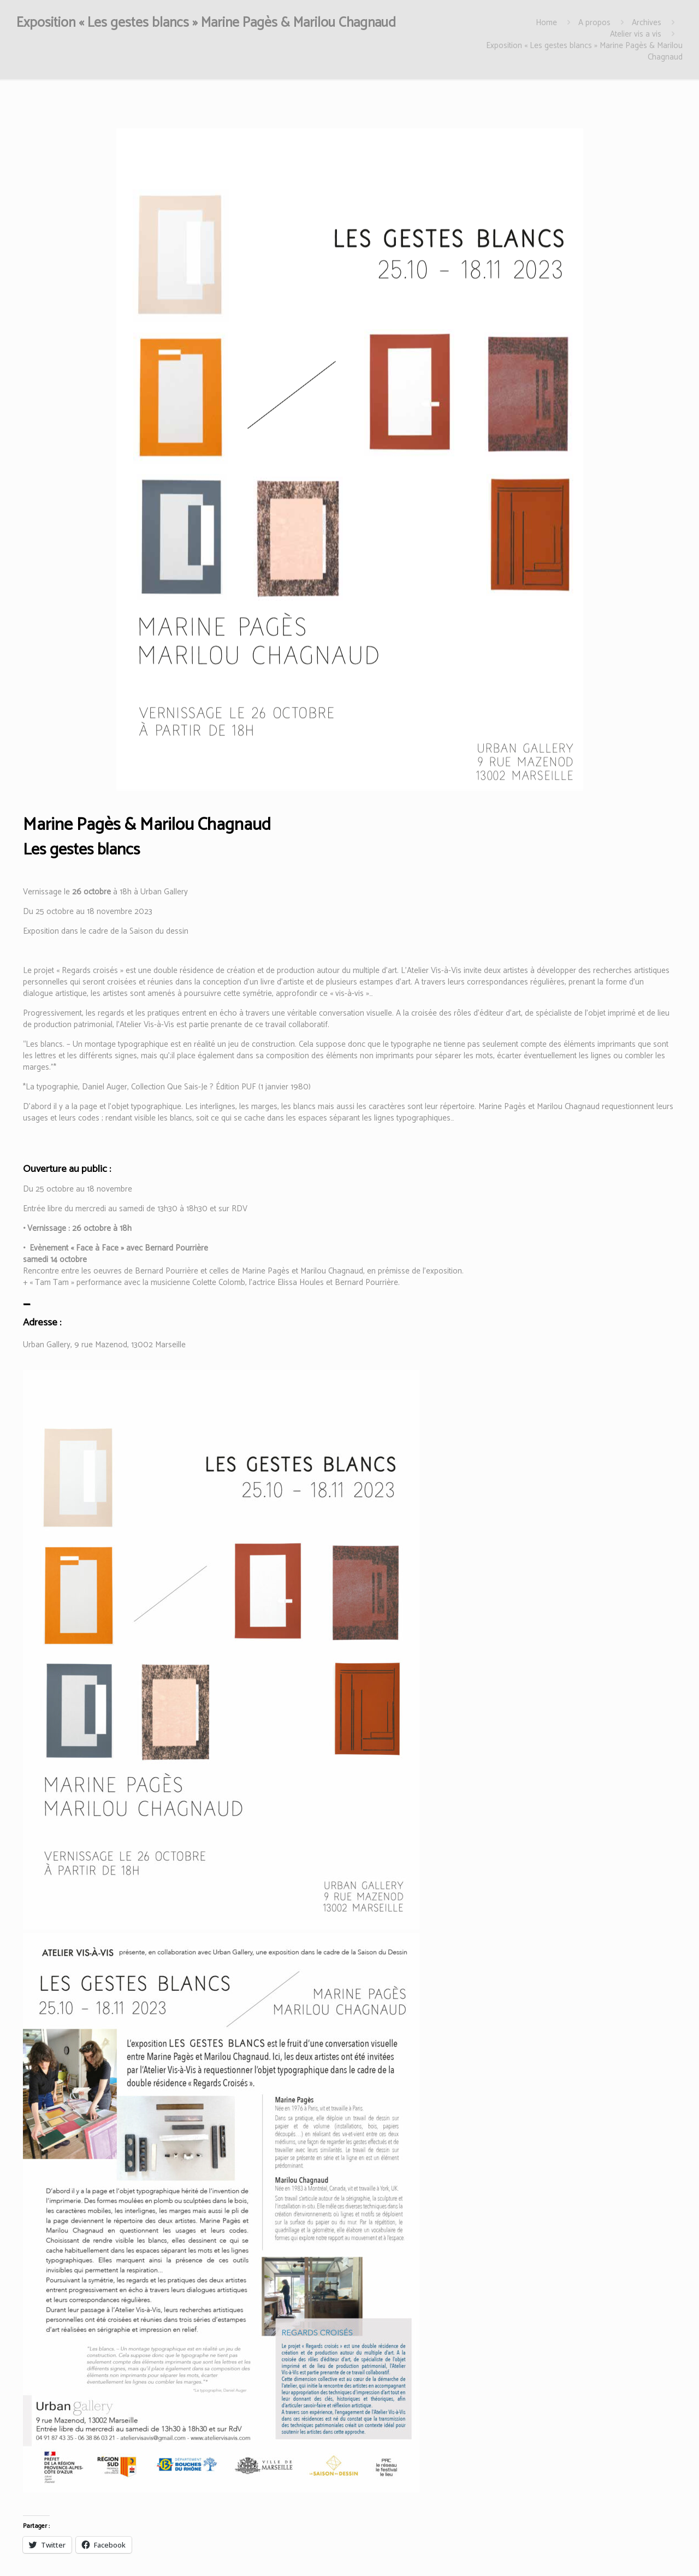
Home (546, 23)
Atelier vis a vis (635, 34)
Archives (646, 23)
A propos (594, 23)
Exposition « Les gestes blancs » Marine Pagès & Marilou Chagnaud (584, 51)
